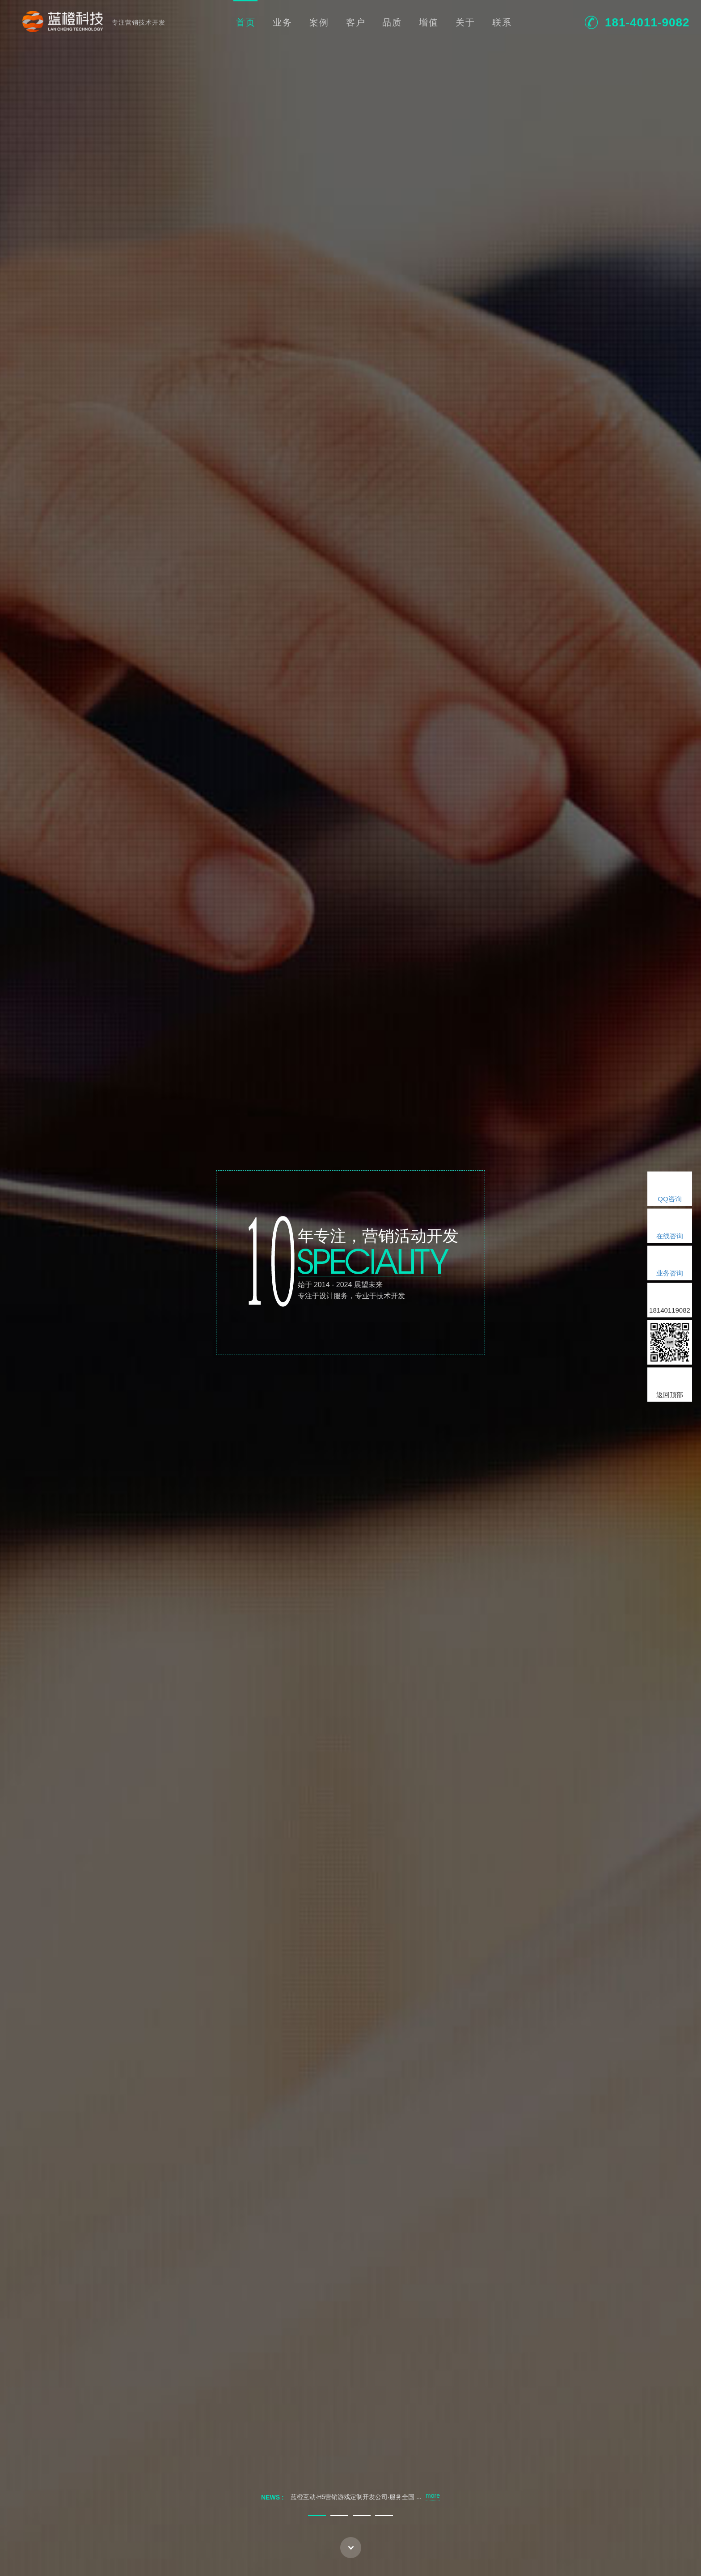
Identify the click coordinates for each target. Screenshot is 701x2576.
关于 (465, 22)
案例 (319, 22)
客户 (356, 22)
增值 (429, 22)
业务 (282, 22)
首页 (246, 22)
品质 (392, 22)
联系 (502, 22)
